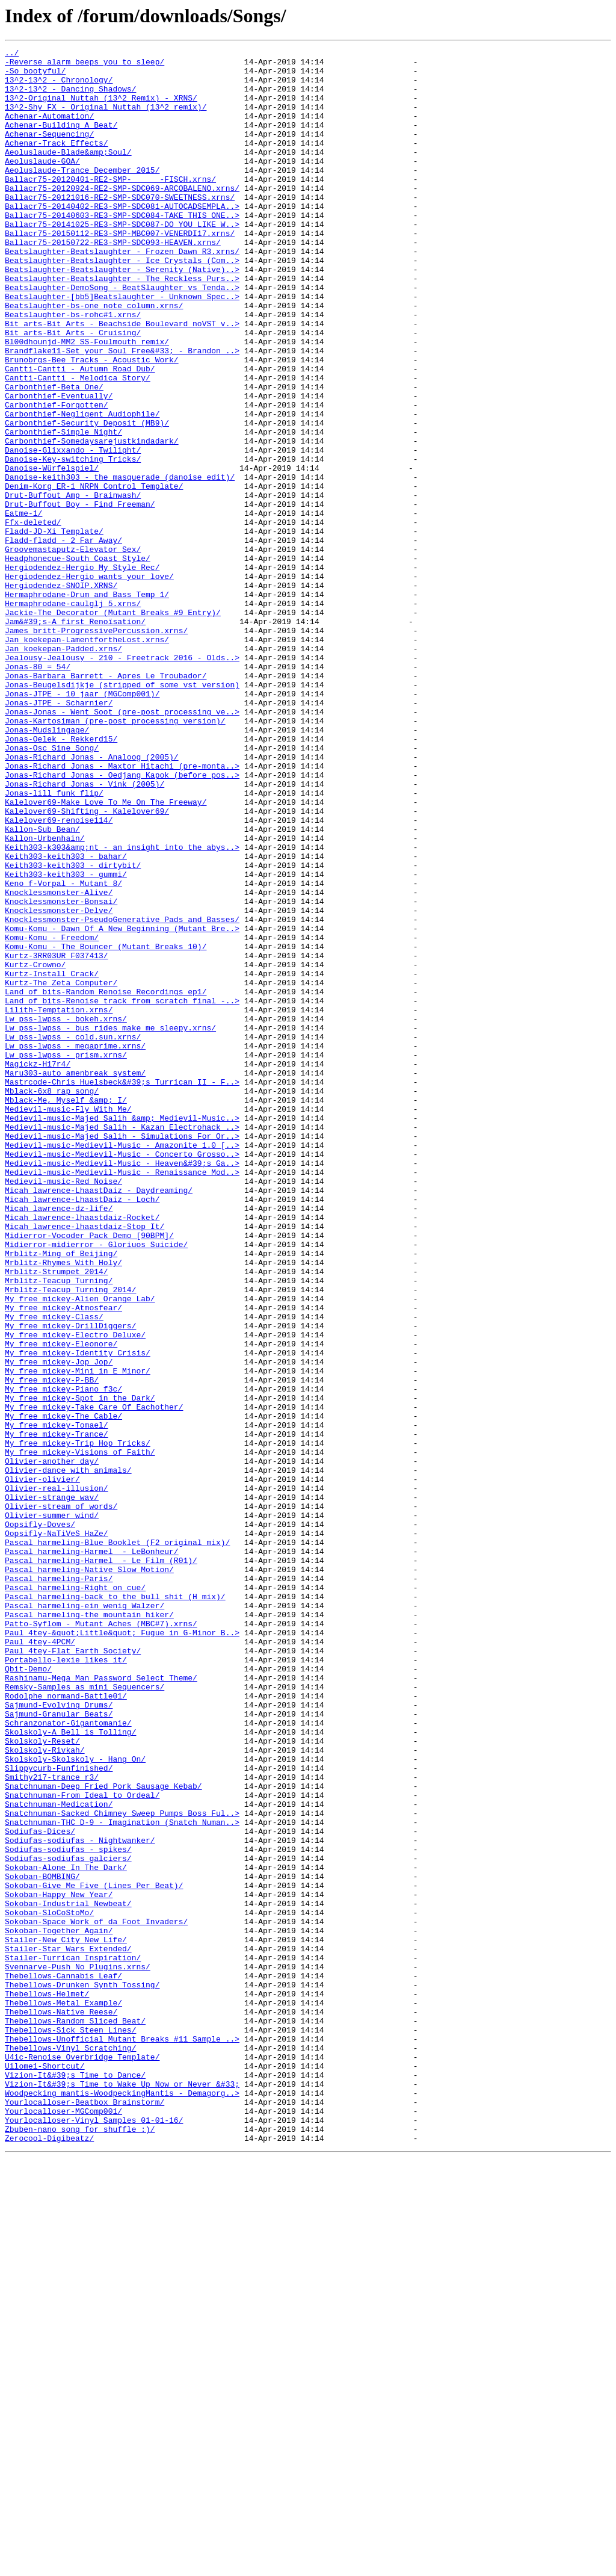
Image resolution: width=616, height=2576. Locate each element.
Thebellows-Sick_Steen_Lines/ (70, 2426)
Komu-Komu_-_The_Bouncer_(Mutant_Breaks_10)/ (105, 1126)
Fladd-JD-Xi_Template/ (54, 628)
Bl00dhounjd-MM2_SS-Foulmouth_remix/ (87, 400)
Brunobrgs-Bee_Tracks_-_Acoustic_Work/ (92, 422)
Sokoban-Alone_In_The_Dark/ (66, 2231)
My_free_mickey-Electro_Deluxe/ (75, 1592)
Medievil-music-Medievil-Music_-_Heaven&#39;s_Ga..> (122, 1386)
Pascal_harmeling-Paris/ (58, 1885)
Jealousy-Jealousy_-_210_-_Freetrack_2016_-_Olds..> (122, 780)
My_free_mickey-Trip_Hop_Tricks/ (77, 1722)
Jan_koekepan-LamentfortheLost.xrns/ (87, 758)
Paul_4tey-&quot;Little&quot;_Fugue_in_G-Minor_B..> (122, 1950)
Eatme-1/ (23, 606)
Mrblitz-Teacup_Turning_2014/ (70, 1538)
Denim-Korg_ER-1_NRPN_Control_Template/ (94, 574)
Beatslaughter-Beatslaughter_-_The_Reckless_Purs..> (122, 325)
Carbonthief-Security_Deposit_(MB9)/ (87, 498)
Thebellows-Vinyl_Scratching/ (70, 2448)
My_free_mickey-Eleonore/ (61, 1603)
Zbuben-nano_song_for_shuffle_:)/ (80, 2545)
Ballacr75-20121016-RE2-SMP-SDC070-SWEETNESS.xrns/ (120, 227)
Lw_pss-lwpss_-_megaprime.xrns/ (75, 1245)
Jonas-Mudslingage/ (47, 866)
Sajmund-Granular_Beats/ (58, 2047)
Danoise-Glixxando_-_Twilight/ (73, 530)
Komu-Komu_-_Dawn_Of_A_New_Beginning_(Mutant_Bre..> (122, 1105)
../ (12, 54)
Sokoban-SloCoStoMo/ (49, 2285)
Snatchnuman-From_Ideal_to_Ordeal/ (82, 2145)
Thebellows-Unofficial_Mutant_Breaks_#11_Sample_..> (122, 2437)
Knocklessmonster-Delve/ (58, 1083)
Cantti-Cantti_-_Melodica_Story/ (77, 444)
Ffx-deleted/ (33, 617)
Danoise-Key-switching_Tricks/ (73, 541)
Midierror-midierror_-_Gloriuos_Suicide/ (96, 1484)
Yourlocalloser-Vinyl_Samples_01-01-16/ (94, 2535)
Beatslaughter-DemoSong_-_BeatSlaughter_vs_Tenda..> (122, 335)
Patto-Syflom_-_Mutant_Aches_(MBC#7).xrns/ (101, 1939)
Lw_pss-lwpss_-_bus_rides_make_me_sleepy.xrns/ (110, 1224)
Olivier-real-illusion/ (56, 1776)
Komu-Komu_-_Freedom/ (52, 1115)
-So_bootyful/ (35, 75)
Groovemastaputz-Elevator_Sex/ (73, 650)
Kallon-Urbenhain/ (45, 996)
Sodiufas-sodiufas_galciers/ (68, 2220)
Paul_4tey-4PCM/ (40, 1960)
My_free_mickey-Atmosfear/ (63, 1560)
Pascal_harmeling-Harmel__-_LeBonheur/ (92, 1852)
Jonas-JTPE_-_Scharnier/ (58, 834)
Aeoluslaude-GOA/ (42, 184)
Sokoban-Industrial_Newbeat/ (68, 2275)
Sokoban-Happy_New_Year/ (58, 2264)
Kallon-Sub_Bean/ (42, 985)
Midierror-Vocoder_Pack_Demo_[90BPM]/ (89, 1473)
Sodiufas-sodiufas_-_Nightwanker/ (80, 2199)
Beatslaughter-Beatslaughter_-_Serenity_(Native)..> (122, 314)
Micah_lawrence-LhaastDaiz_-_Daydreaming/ (98, 1419)
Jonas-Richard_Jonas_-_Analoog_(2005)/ (92, 899)
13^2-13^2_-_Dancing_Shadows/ (70, 97)
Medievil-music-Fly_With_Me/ (68, 1321)
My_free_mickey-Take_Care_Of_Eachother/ (94, 1679)
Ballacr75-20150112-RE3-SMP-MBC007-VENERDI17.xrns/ (120, 270)
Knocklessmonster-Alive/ (58, 1061)
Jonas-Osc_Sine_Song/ (52, 888)
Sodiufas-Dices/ (40, 2188)
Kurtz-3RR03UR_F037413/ (56, 1137)
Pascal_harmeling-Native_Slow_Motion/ (89, 1874)
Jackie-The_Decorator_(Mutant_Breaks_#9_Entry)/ (113, 725)
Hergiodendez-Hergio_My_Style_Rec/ (82, 671)
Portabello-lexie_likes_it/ (66, 1982)
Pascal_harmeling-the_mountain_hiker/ (89, 1928)
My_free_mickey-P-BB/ (52, 1646)
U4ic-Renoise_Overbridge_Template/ (82, 2459)
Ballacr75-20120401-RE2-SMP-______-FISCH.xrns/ (110, 205)
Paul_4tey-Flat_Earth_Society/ (73, 1971)
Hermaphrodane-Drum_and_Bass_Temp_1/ (87, 704)
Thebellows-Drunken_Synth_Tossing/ (82, 2372)
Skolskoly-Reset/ (42, 2080)
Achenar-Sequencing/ (49, 151)
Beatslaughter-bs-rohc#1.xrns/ (73, 368)
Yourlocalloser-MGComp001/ (63, 2524)
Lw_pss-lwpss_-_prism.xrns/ (66, 1256)
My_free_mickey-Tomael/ (56, 1700)
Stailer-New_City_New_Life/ (66, 2318)
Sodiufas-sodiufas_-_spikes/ (68, 2210)
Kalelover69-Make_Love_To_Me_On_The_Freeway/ (105, 953)
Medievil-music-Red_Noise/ (63, 1408)
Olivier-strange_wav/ (52, 1787)
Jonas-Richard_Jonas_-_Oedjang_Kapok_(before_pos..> (122, 920)
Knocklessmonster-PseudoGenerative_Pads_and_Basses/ (122, 1094)
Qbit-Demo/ (28, 1993)
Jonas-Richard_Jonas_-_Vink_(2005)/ (84, 931)
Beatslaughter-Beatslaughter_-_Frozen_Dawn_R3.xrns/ (122, 292)
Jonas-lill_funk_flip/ (54, 942)
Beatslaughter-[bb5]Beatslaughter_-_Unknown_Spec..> (122, 346)
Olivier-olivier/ (42, 1765)
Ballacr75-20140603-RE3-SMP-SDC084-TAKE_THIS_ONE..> (122, 249)
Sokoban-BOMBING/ (42, 2242)
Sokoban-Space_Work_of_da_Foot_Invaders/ (96, 2296)
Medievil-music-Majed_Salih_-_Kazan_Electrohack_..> (122, 1343)
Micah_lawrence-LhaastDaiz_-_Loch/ (82, 1430)
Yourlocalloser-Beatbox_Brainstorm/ (84, 2513)
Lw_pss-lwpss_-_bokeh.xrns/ (66, 1213)
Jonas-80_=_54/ (37, 790)
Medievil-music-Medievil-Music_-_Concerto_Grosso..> (122, 1375)
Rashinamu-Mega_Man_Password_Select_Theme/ (101, 2004)
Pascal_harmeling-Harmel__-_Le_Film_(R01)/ (101, 1863)
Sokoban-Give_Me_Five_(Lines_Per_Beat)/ (94, 2253)
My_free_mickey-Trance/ (56, 1711)
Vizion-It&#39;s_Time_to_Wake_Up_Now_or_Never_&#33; (122, 2491)
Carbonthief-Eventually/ (58, 465)
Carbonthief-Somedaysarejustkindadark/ (92, 520)
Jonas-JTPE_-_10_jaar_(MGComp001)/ (82, 823)
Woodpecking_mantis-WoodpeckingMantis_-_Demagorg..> (122, 2502)
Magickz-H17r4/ (37, 1267)
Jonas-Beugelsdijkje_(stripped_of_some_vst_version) (122, 812)
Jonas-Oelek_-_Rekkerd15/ (61, 877)
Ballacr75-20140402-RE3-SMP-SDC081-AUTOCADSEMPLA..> (122, 238)
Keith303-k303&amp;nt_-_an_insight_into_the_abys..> (122, 1007)
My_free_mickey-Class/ (54, 1570)
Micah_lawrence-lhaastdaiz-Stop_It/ (84, 1462)
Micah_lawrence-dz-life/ (58, 1440)
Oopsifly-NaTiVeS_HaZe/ (56, 1830)
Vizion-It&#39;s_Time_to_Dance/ (75, 2480)
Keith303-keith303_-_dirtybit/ (73, 1029)
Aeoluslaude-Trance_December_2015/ (82, 195)
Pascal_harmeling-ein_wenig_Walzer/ (84, 1917)
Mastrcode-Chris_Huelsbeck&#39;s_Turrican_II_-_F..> (122, 1289)
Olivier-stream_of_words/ (61, 1798)
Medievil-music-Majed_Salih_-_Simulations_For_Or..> (122, 1354)
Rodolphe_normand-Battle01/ (66, 2025)
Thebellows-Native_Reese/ (61, 2405)
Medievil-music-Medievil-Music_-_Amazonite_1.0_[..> (122, 1365)
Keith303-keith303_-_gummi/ (66, 1040)
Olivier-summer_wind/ (52, 1809)
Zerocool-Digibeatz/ (49, 2556)
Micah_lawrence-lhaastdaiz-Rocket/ (82, 1451)
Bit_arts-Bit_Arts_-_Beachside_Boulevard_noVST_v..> (122, 379)
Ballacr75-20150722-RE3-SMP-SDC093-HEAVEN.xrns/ (113, 281)
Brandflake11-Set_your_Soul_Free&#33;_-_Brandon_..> (122, 411)
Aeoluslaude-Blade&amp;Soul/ (68, 173)
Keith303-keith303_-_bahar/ (66, 1018)
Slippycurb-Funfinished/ (58, 2112)
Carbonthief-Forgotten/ (56, 476)
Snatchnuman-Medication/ (58, 2155)
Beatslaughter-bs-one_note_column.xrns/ (94, 357)
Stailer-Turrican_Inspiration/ (73, 2340)
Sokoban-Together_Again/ (58, 2307)
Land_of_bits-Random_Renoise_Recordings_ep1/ (105, 1180)
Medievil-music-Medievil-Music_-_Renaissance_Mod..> (122, 1397)
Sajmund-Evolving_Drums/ (58, 2036)
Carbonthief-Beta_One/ (54, 455)
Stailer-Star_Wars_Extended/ (68, 2329)
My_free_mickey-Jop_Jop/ (58, 1625)
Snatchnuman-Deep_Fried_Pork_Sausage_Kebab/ (103, 2134)
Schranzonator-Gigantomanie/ (68, 2058)
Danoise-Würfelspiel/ (52, 552)
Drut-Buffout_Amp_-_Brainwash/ (73, 585)
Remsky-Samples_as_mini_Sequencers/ (84, 2015)
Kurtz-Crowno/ (35, 1148)
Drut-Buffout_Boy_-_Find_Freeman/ (80, 595)
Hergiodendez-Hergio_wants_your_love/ (89, 682)
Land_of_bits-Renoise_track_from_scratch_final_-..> (122, 1191)
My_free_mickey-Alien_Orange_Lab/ (80, 1549)
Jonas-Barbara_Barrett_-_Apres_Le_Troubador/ (105, 801)
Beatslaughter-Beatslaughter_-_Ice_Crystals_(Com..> (122, 303)
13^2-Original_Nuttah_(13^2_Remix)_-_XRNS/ (101, 108)
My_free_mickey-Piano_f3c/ (63, 1657)
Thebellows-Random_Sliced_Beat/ (75, 2415)
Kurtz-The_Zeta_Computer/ (61, 1170)
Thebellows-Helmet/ (47, 2383)
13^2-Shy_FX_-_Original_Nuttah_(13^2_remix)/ (105, 119)
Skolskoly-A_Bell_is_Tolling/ (70, 2069)
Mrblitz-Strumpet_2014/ (56, 1516)
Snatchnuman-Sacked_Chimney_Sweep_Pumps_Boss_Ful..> (122, 2166)
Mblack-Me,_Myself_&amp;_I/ (66, 1310)
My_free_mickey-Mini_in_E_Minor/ (77, 1635)
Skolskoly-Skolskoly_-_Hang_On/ (75, 2101)
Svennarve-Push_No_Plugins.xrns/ (77, 2350)
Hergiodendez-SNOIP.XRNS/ (61, 693)
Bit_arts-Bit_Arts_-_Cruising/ (73, 390)
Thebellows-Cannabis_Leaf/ (63, 2361)
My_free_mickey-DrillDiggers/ (70, 1581)
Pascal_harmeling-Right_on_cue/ (75, 1895)
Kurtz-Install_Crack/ (52, 1159)
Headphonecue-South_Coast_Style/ (77, 660)
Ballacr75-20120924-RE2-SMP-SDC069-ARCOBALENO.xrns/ (122, 216)
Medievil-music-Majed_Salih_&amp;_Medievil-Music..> (122, 1332)
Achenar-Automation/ (49, 130)
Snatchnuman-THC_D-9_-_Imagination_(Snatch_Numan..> (122, 2177)
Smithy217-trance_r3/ (52, 2123)
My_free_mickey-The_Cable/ (63, 1690)
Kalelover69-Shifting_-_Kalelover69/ (87, 964)
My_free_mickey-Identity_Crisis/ (77, 1614)
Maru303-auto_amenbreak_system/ (75, 1278)
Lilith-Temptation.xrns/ (58, 1202)
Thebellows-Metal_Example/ (63, 2394)
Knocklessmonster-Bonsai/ (61, 1072)
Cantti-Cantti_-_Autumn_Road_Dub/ (80, 433)
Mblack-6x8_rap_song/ (52, 1300)
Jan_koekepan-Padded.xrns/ (63, 769)
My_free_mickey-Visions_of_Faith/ (80, 1733)
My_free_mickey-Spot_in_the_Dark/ (80, 1668)
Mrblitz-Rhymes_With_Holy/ (63, 1505)
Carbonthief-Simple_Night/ (63, 509)
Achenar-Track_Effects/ (56, 162)
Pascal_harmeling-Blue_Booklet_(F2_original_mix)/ (117, 1841)
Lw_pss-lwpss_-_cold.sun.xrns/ (73, 1235)
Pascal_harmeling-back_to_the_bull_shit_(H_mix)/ (115, 1906)
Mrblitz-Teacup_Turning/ (58, 1527)
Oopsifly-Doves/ (40, 1820)
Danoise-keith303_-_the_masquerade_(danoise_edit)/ (120, 563)
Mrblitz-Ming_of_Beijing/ (61, 1495)
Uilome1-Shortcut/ (45, 2470)
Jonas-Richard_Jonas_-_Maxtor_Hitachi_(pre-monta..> (122, 910)
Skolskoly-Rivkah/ (45, 2090)
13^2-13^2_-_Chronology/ (58, 86)
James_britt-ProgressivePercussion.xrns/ (96, 747)
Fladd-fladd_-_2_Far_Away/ (63, 639)
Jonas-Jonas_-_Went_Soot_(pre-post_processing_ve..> (122, 845)
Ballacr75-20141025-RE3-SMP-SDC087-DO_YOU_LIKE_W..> (122, 260)
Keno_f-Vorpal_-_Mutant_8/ (63, 1050)
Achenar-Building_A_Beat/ (61, 140)
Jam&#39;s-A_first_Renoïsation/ (75, 736)
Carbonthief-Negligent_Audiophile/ (82, 487)
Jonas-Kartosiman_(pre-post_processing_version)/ (115, 855)
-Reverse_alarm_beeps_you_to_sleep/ (84, 65)
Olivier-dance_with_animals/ (68, 1755)
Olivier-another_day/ (52, 1744)
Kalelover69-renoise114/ (58, 975)
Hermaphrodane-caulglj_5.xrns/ (73, 715)
